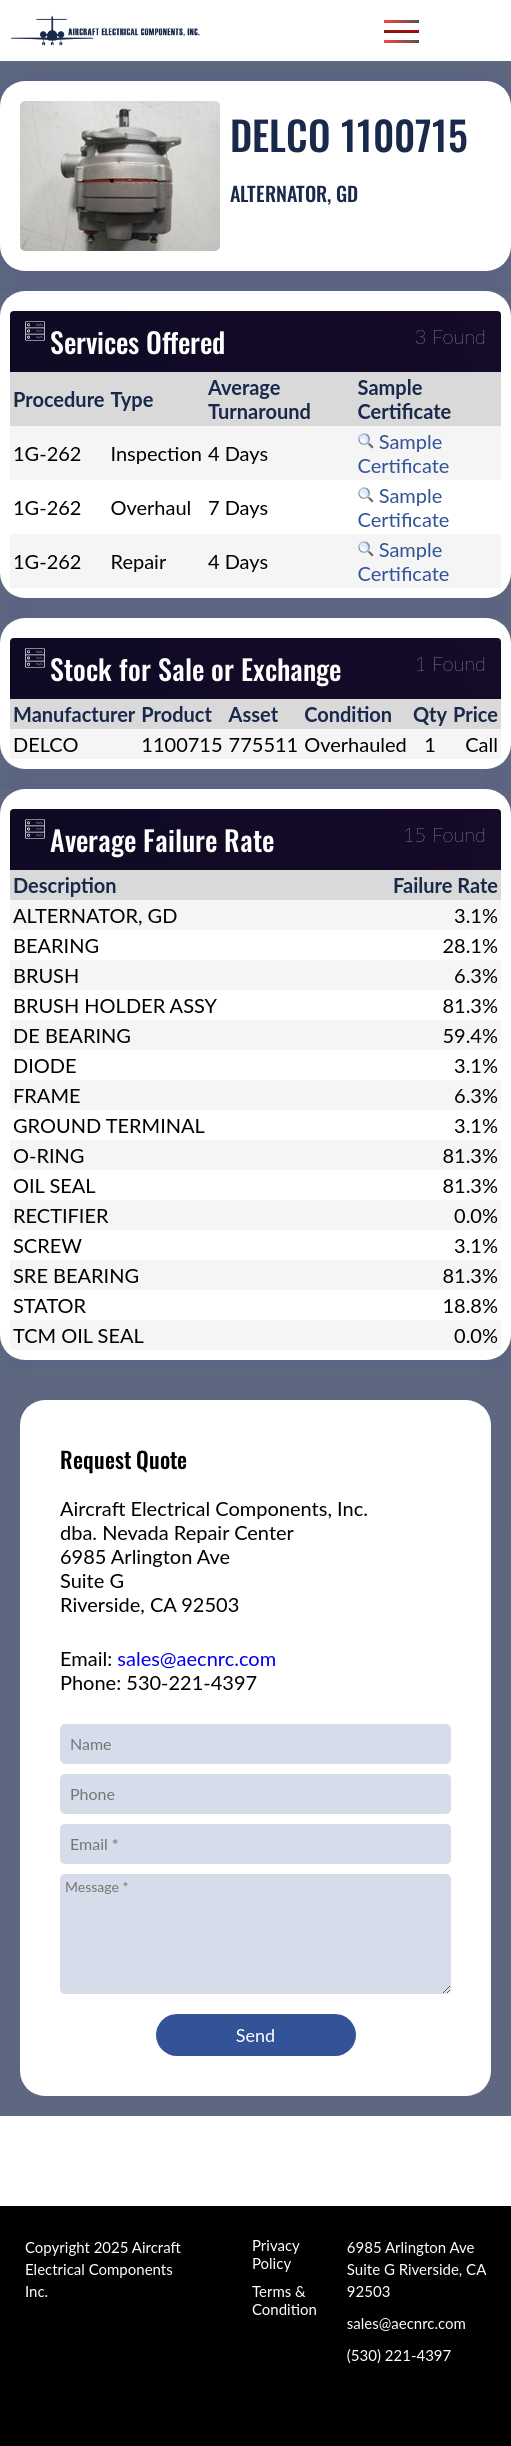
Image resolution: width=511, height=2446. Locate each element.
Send (255, 2035)
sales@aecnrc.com (196, 1658)
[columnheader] (59, 399)
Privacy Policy (275, 2254)
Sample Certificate (404, 453)
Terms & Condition (284, 2300)
